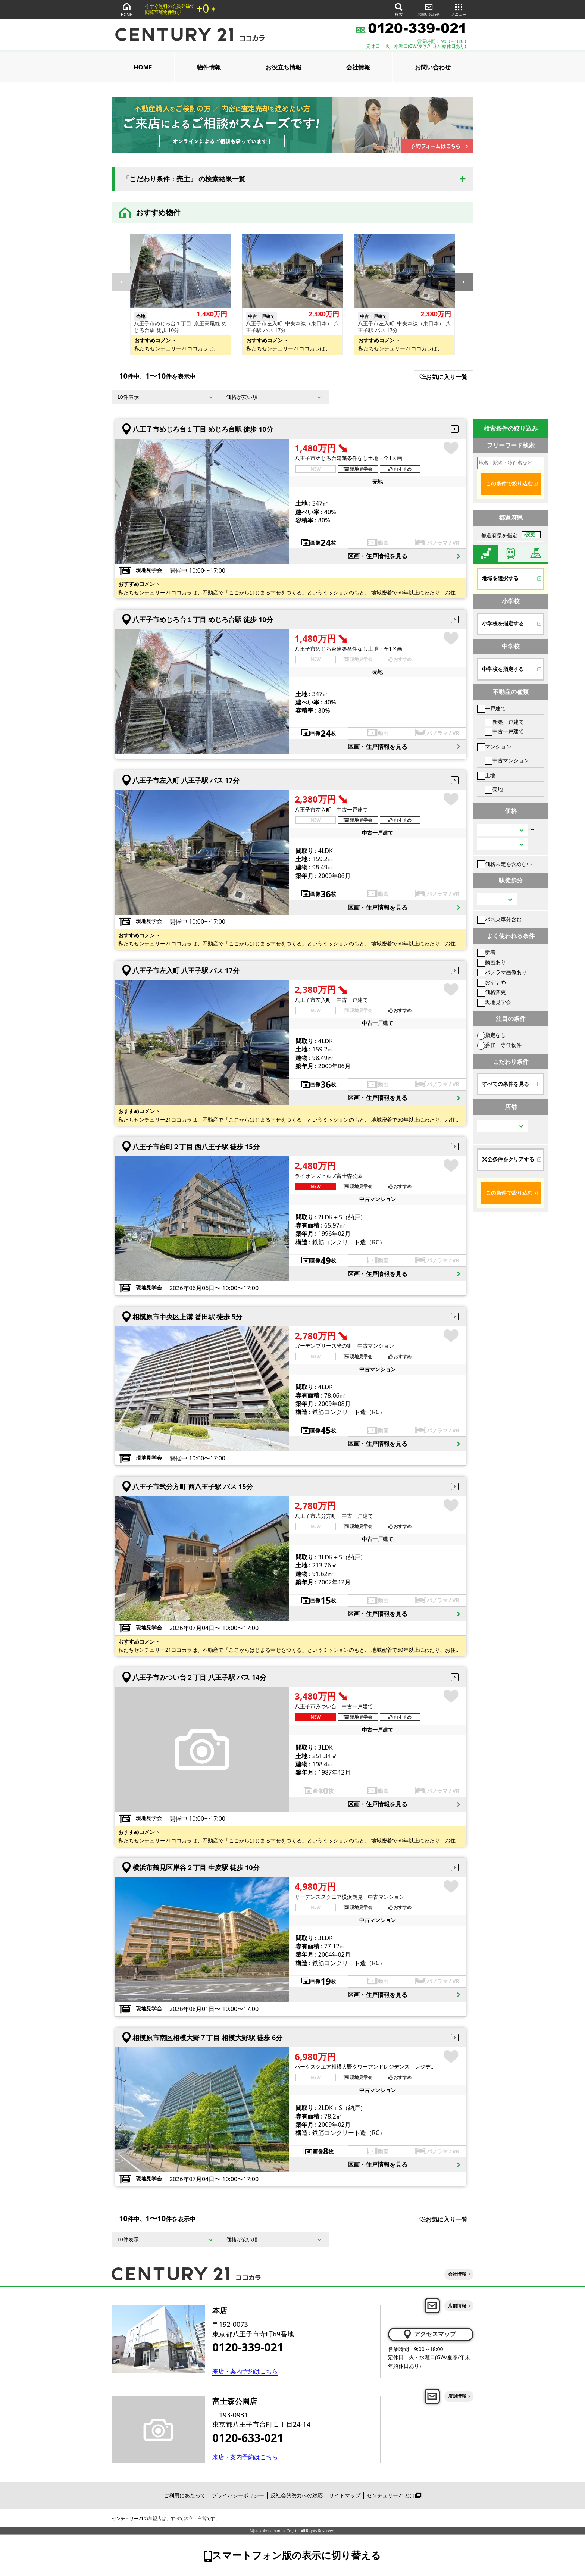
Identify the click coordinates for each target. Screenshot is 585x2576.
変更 (530, 534)
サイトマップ (344, 2495)
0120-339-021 (248, 2347)
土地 (486, 775)
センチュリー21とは (394, 2495)
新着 (486, 952)
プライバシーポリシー (238, 2495)
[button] (464, 282)
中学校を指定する (503, 669)
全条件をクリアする (508, 1159)
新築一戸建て (504, 721)
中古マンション (507, 760)
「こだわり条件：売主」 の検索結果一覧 (184, 179)
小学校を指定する (503, 623)
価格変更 (491, 991)
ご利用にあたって (185, 2495)
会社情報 (358, 67)
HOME (126, 9)
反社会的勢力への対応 (296, 2495)
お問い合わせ (429, 9)
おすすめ (491, 981)
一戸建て (491, 708)
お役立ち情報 (283, 67)
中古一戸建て (504, 731)
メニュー (458, 9)
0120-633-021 (248, 2438)
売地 (494, 789)
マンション (494, 746)
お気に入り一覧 (443, 377)
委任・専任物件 (499, 1044)
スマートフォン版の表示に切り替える (296, 2555)
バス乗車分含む (499, 919)
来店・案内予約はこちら (245, 2371)
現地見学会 (494, 1002)
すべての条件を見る (505, 1084)
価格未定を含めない (504, 863)
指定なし (491, 1034)
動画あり (491, 962)
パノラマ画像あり (502, 972)
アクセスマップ (429, 2334)
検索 (399, 9)
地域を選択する (500, 578)
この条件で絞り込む (509, 484)
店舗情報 (457, 2306)
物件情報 (209, 67)
